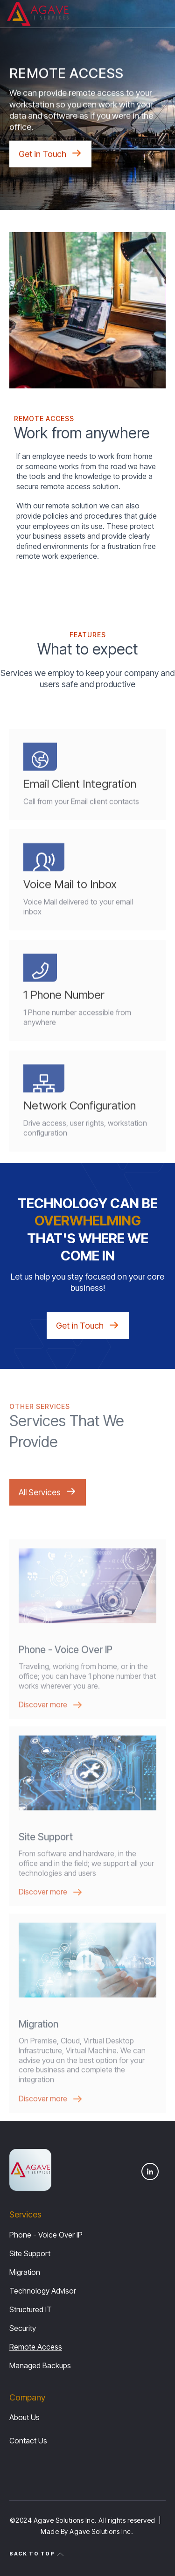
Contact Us (28, 2440)
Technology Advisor (42, 2290)
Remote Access (35, 2346)
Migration (24, 2272)
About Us (24, 2417)
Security (22, 2328)
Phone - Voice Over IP (46, 2234)
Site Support (29, 2253)
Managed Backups (40, 2365)
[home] (38, 13)
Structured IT (30, 2309)
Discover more (43, 1723)
